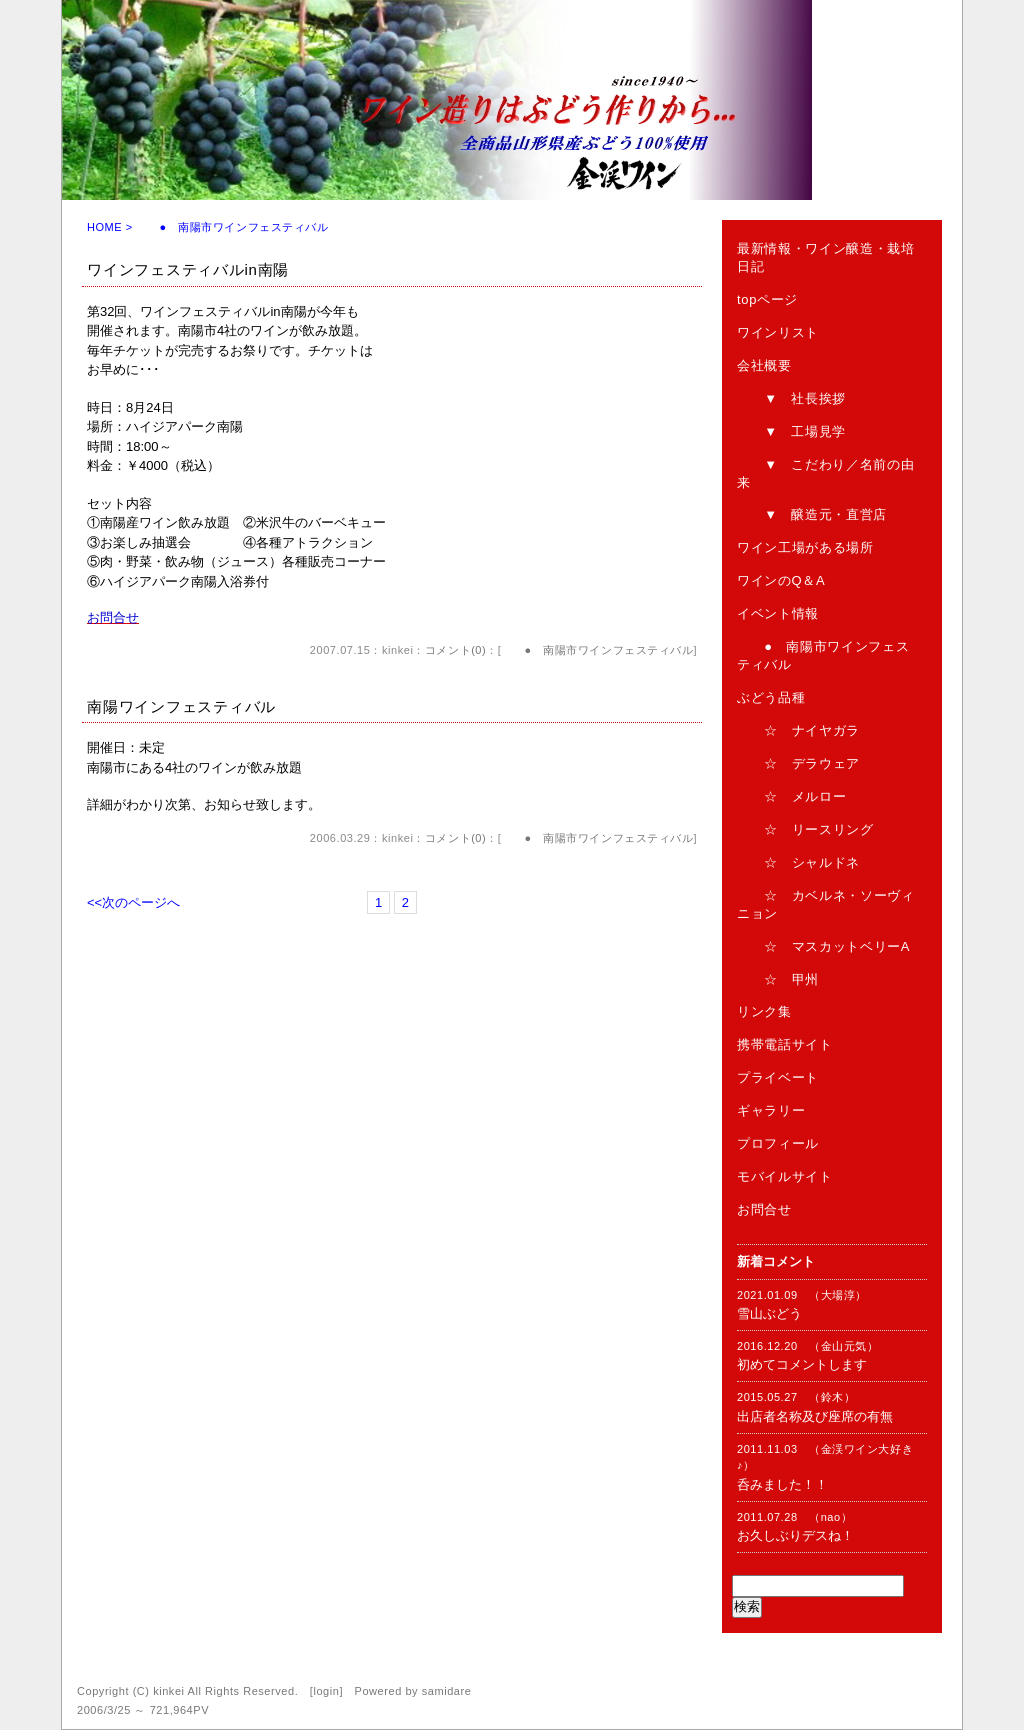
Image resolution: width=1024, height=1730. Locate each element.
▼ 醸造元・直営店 (812, 514)
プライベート (778, 1077)
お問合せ (764, 1209)
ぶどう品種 (771, 697)
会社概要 (764, 365)
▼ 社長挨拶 (791, 398)
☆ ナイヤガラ (798, 730)
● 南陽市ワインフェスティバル (597, 650)
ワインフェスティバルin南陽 (188, 269)
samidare (447, 1691)
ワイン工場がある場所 (805, 547)
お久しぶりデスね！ (795, 1535)
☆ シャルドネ (798, 862)
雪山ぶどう (769, 1313)
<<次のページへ (133, 902)
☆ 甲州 (778, 979)
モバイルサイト (785, 1176)
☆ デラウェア (798, 763)
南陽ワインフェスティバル (181, 706)
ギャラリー (771, 1110)
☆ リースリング (805, 829)
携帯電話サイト (785, 1044)
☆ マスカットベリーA (823, 946)
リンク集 (764, 1011)
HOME (104, 227)
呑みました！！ (782, 1484)
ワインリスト (778, 332)
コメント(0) (455, 650)
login (326, 1691)
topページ (767, 299)
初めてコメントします (802, 1364)
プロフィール (778, 1143)
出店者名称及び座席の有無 (815, 1416)
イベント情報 (778, 613)
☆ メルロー (791, 796)
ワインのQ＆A (781, 580)
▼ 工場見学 (791, 431)
